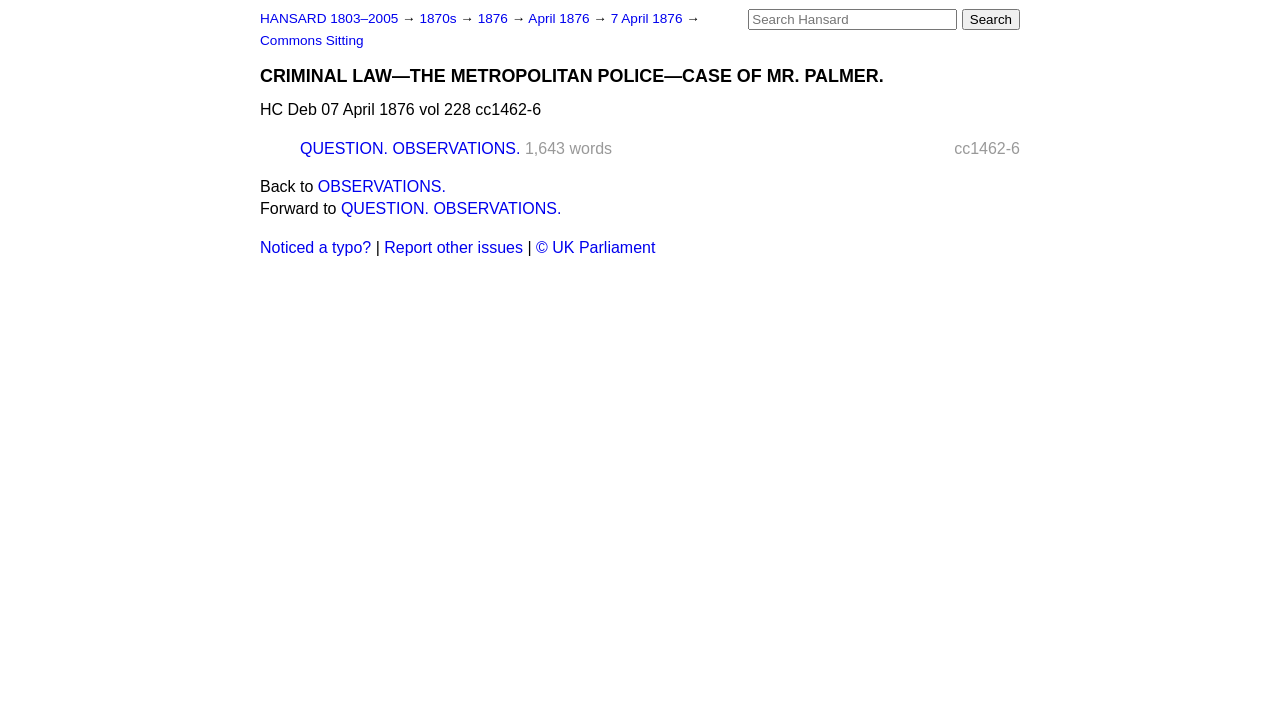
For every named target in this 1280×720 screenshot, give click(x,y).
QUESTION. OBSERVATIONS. (410, 148)
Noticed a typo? (315, 247)
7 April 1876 (649, 18)
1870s (439, 18)
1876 (495, 18)
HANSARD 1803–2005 (329, 18)
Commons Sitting (312, 40)
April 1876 (560, 18)
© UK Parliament (595, 247)
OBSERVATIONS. (382, 186)
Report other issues (453, 247)
